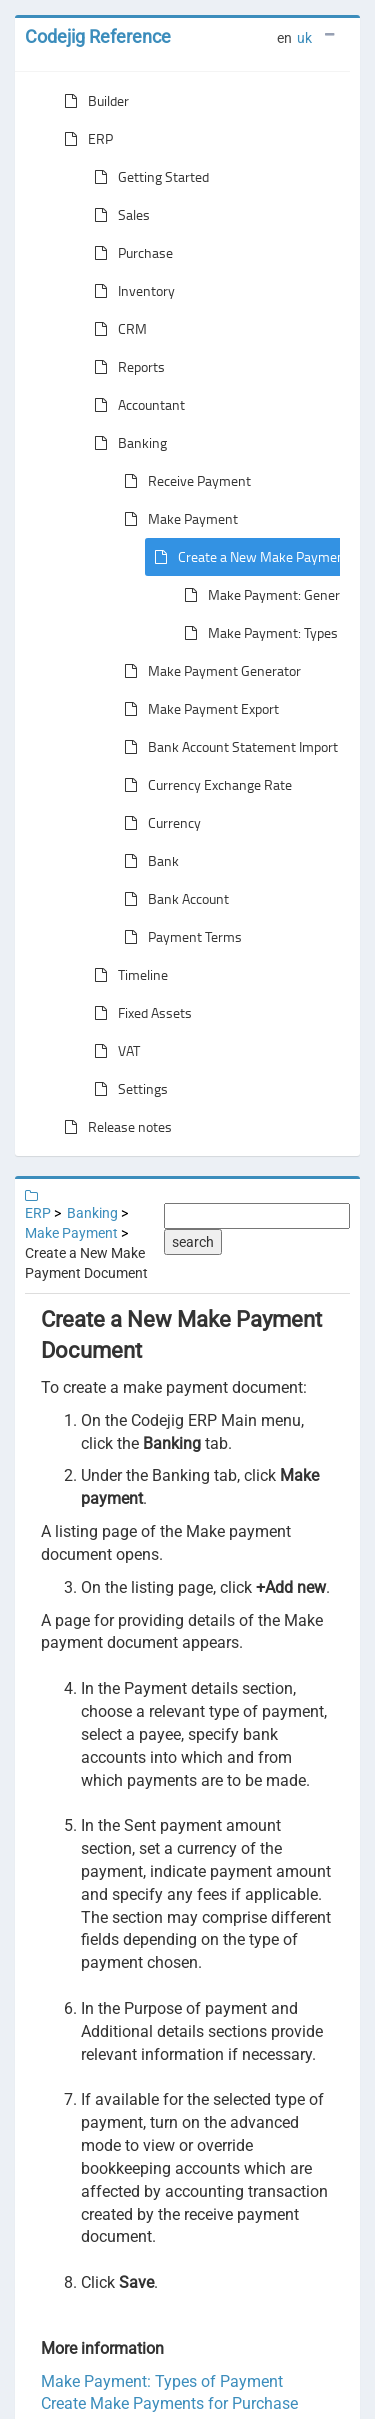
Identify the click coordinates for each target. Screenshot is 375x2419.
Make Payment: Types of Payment (162, 2381)
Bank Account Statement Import (227, 747)
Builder (92, 101)
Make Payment (177, 519)
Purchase (129, 253)
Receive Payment (183, 481)
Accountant (135, 405)
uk (304, 38)
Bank (147, 861)
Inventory (130, 291)
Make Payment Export (197, 709)
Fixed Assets (139, 1013)
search (193, 1242)
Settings (127, 1089)
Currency (158, 823)
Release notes (114, 1127)
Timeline (127, 975)
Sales (118, 215)
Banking (126, 443)
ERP (84, 139)
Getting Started (147, 177)
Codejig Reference (98, 36)
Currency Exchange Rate (204, 785)
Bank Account (172, 899)
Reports (125, 367)
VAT (113, 1051)
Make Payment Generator (208, 671)
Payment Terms (179, 937)
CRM (116, 329)
